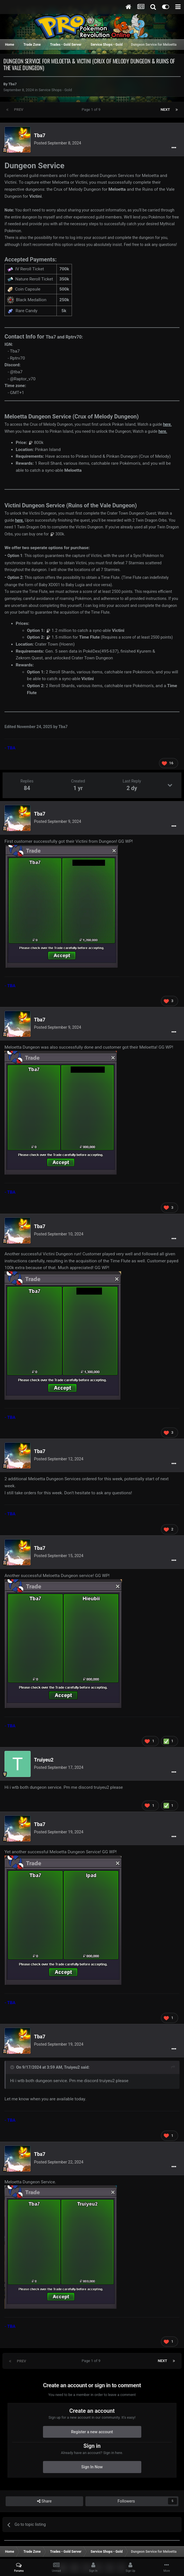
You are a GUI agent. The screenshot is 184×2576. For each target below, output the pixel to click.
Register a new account (92, 2432)
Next (165, 109)
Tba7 (12, 84)
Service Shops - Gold (55, 90)
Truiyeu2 (43, 1760)
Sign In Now (92, 2467)
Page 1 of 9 (92, 109)
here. (167, 424)
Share (44, 2501)
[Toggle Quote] (12, 2067)
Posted (57, 143)
